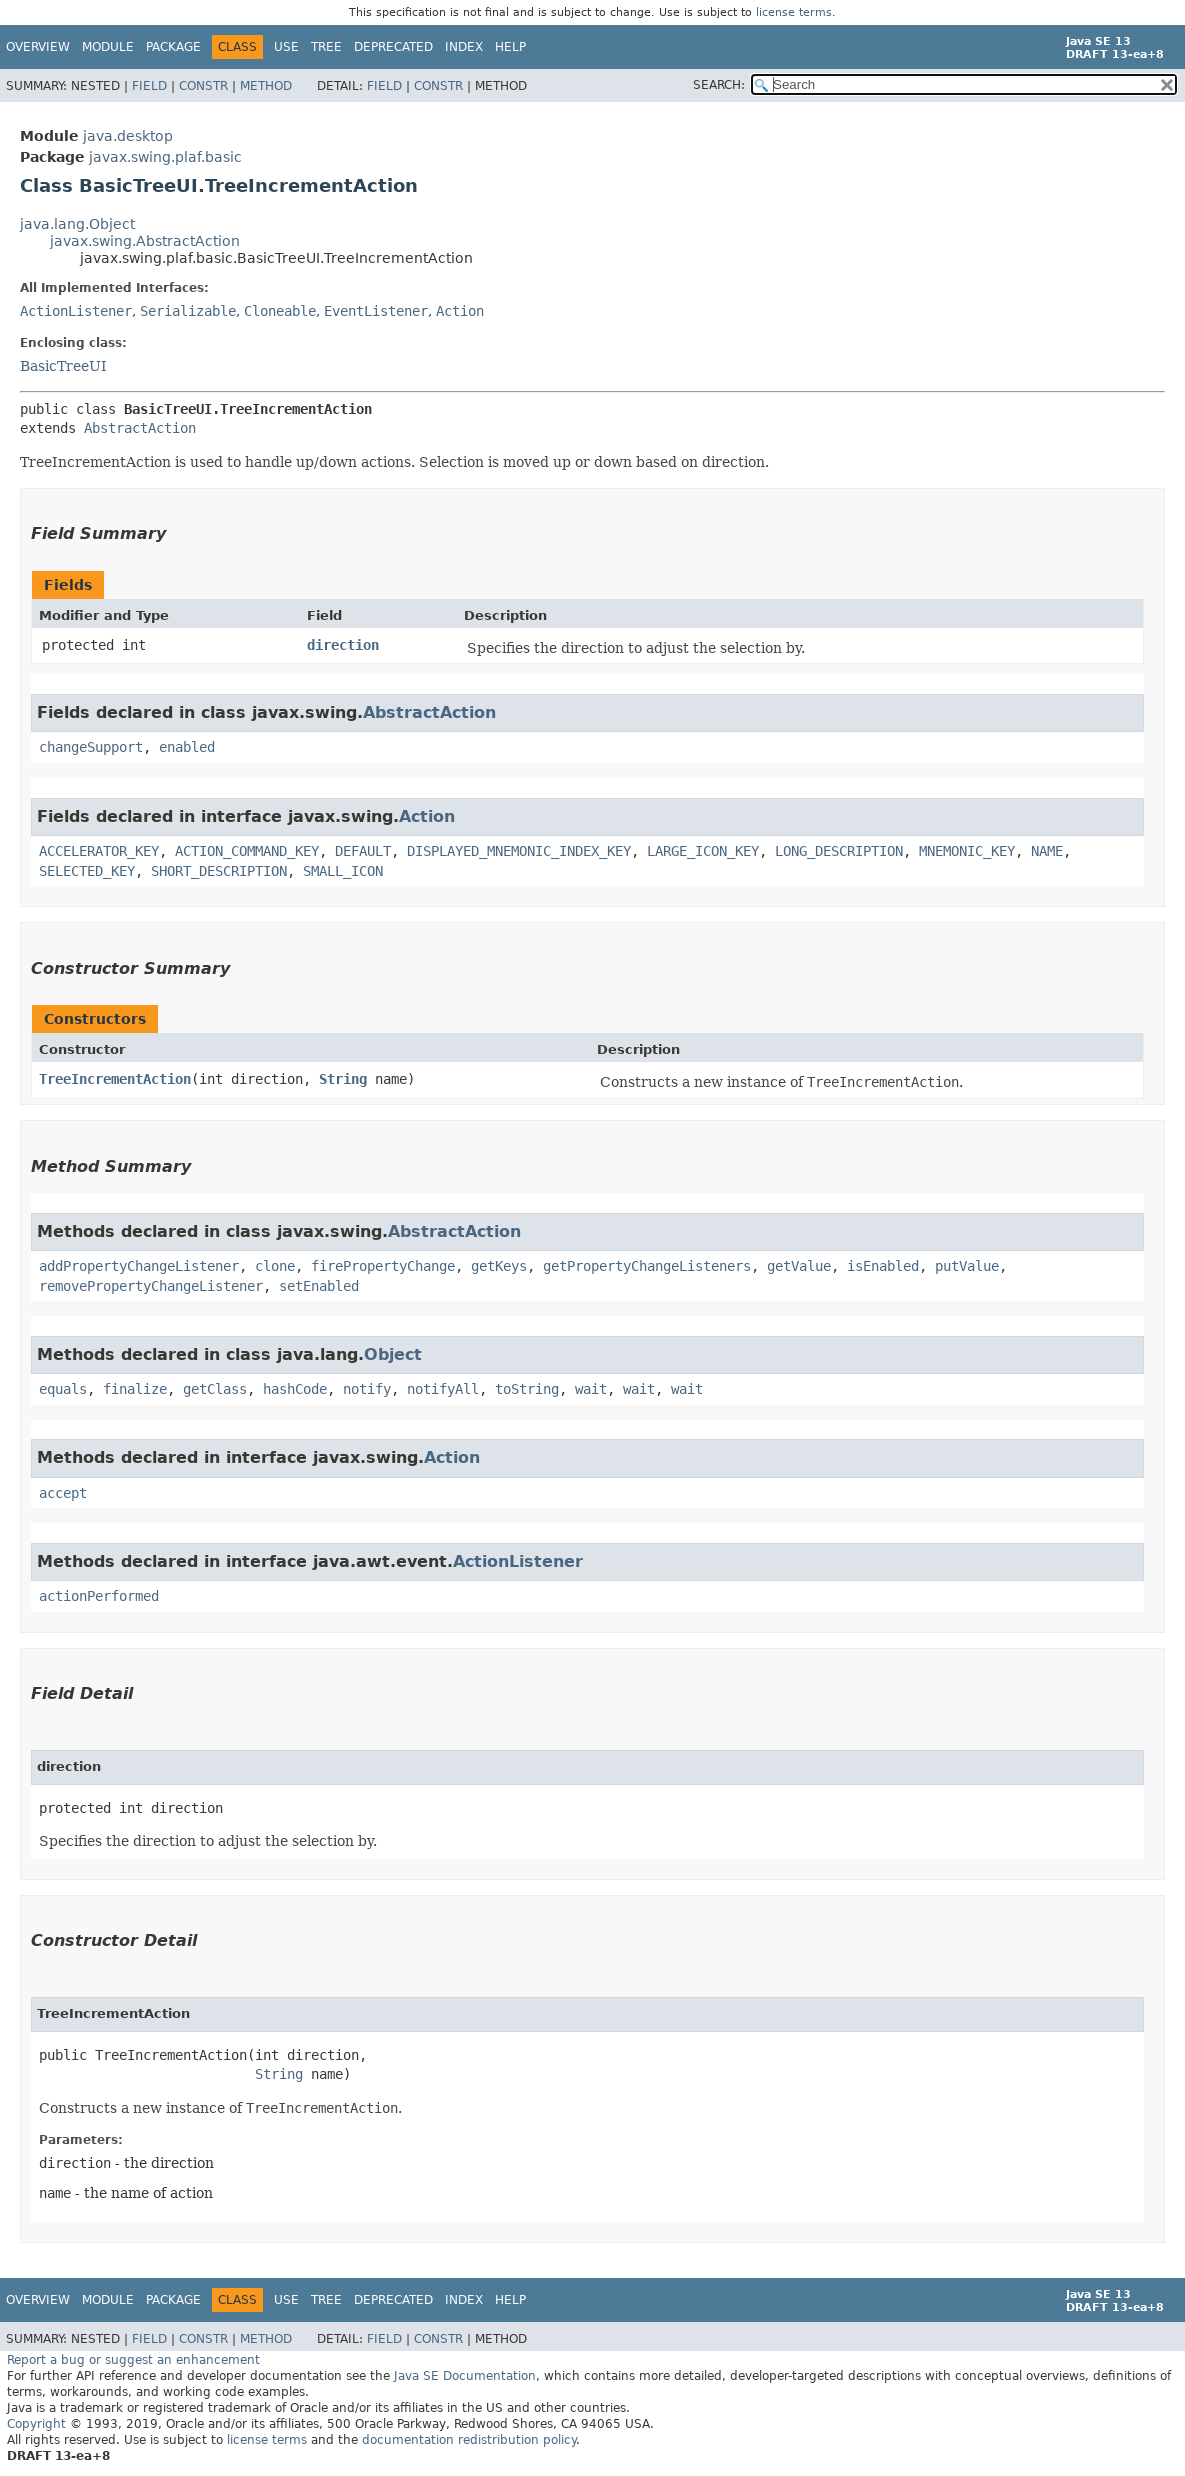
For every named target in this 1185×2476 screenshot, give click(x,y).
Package (173, 47)
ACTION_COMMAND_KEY (247, 851)
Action (460, 311)
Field (149, 86)
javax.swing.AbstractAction (145, 241)
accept (63, 1493)
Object (393, 1354)
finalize (135, 1389)
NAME (1047, 851)
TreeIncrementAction (115, 1079)
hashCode (295, 1389)
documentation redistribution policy (469, 2440)
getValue (799, 1266)
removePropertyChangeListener (151, 1286)
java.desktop (128, 136)
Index (464, 47)
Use (286, 47)
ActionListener (76, 311)
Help (510, 47)
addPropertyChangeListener (139, 1266)
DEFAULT (363, 851)
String (343, 1079)
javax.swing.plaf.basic (165, 157)
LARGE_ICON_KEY (703, 851)
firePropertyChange (383, 1266)
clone (275, 1266)
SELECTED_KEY (87, 871)
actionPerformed (99, 1596)
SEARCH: (719, 85)
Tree (326, 47)
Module (108, 47)
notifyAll (443, 1389)
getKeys (499, 1266)
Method (266, 86)
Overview (38, 47)
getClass (215, 1389)
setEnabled (319, 1286)
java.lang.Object (77, 224)
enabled (187, 747)
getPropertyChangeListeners (647, 1266)
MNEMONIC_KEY (967, 851)
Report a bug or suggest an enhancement (133, 2360)
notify (367, 1389)
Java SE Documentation (465, 2376)
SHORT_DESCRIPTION (219, 871)
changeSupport (91, 747)
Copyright (36, 2424)
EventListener (376, 311)
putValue (967, 1266)
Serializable (188, 311)
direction (343, 645)
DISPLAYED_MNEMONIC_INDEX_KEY (519, 851)
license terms (794, 12)
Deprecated (393, 47)
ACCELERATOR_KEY (99, 851)
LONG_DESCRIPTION (839, 851)
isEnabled (883, 1266)
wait (591, 1389)
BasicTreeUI (63, 366)
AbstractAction (140, 428)
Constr (203, 86)
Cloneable (280, 311)
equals (63, 1389)
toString (527, 1389)
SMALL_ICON (343, 871)
